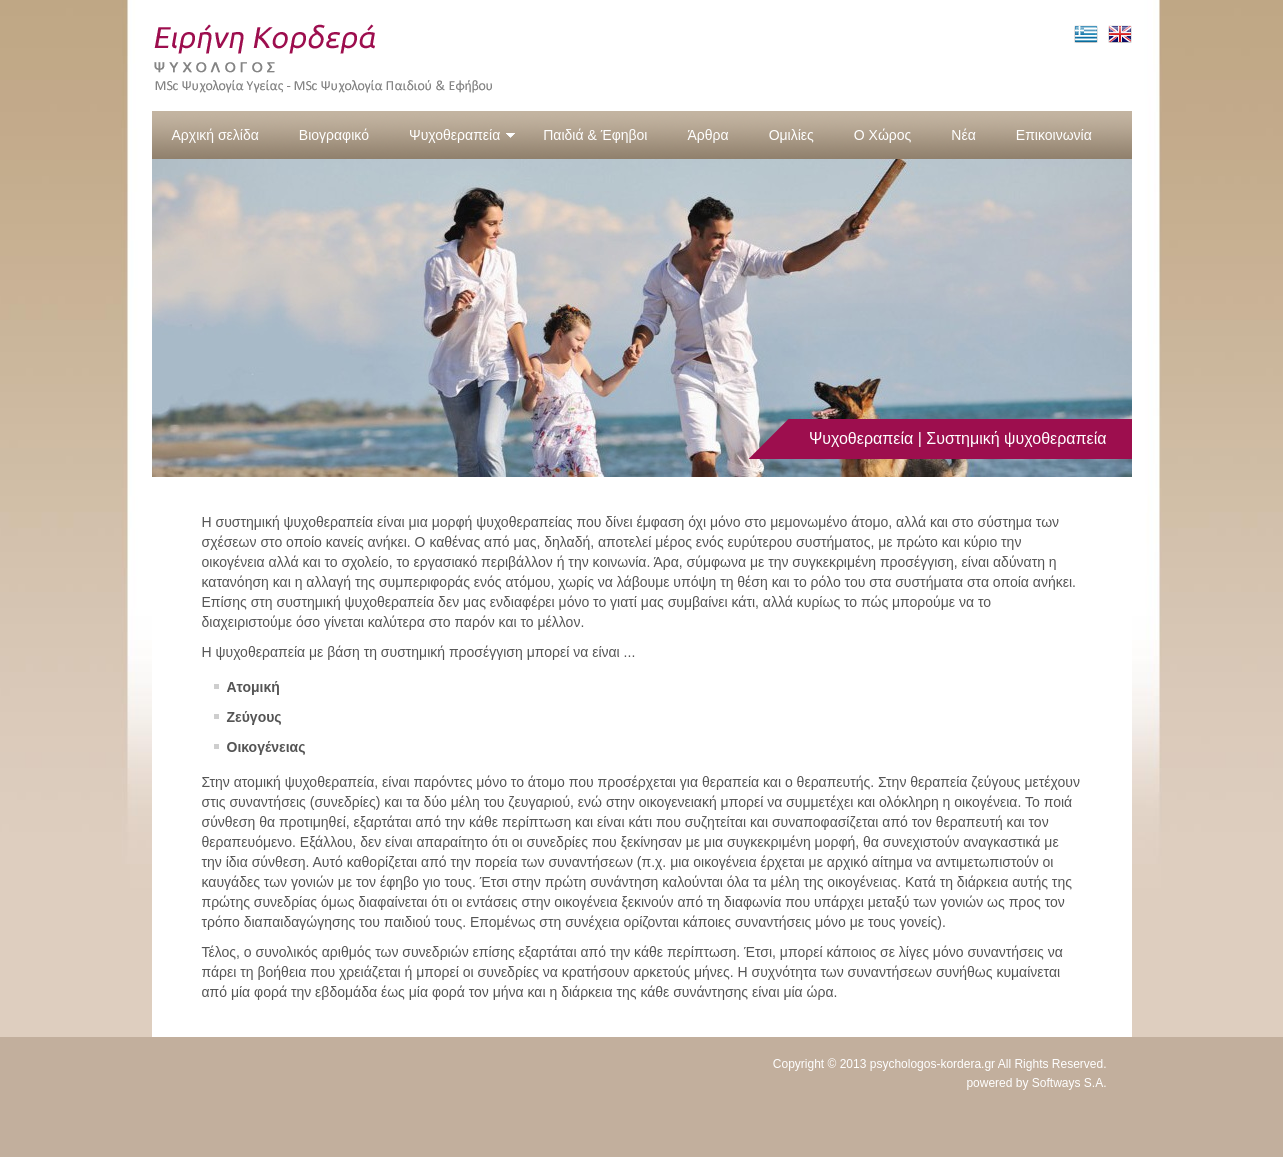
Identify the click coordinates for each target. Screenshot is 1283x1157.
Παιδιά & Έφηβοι (595, 135)
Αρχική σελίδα (215, 135)
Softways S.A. (1069, 1083)
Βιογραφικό (334, 135)
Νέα (963, 135)
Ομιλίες (791, 135)
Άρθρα (707, 135)
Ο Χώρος (883, 135)
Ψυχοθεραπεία (462, 135)
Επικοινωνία (1054, 135)
